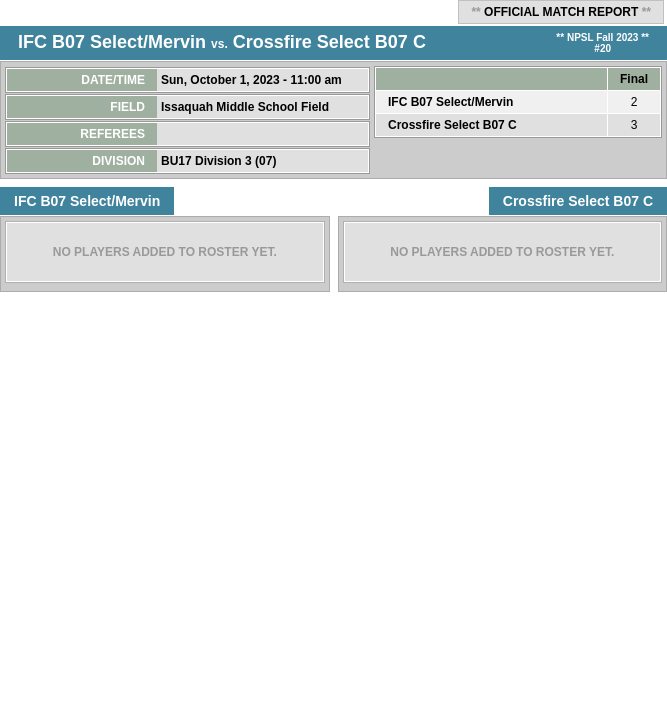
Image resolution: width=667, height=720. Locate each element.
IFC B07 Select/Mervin (112, 42)
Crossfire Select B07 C (329, 42)
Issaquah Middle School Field (246, 107)
